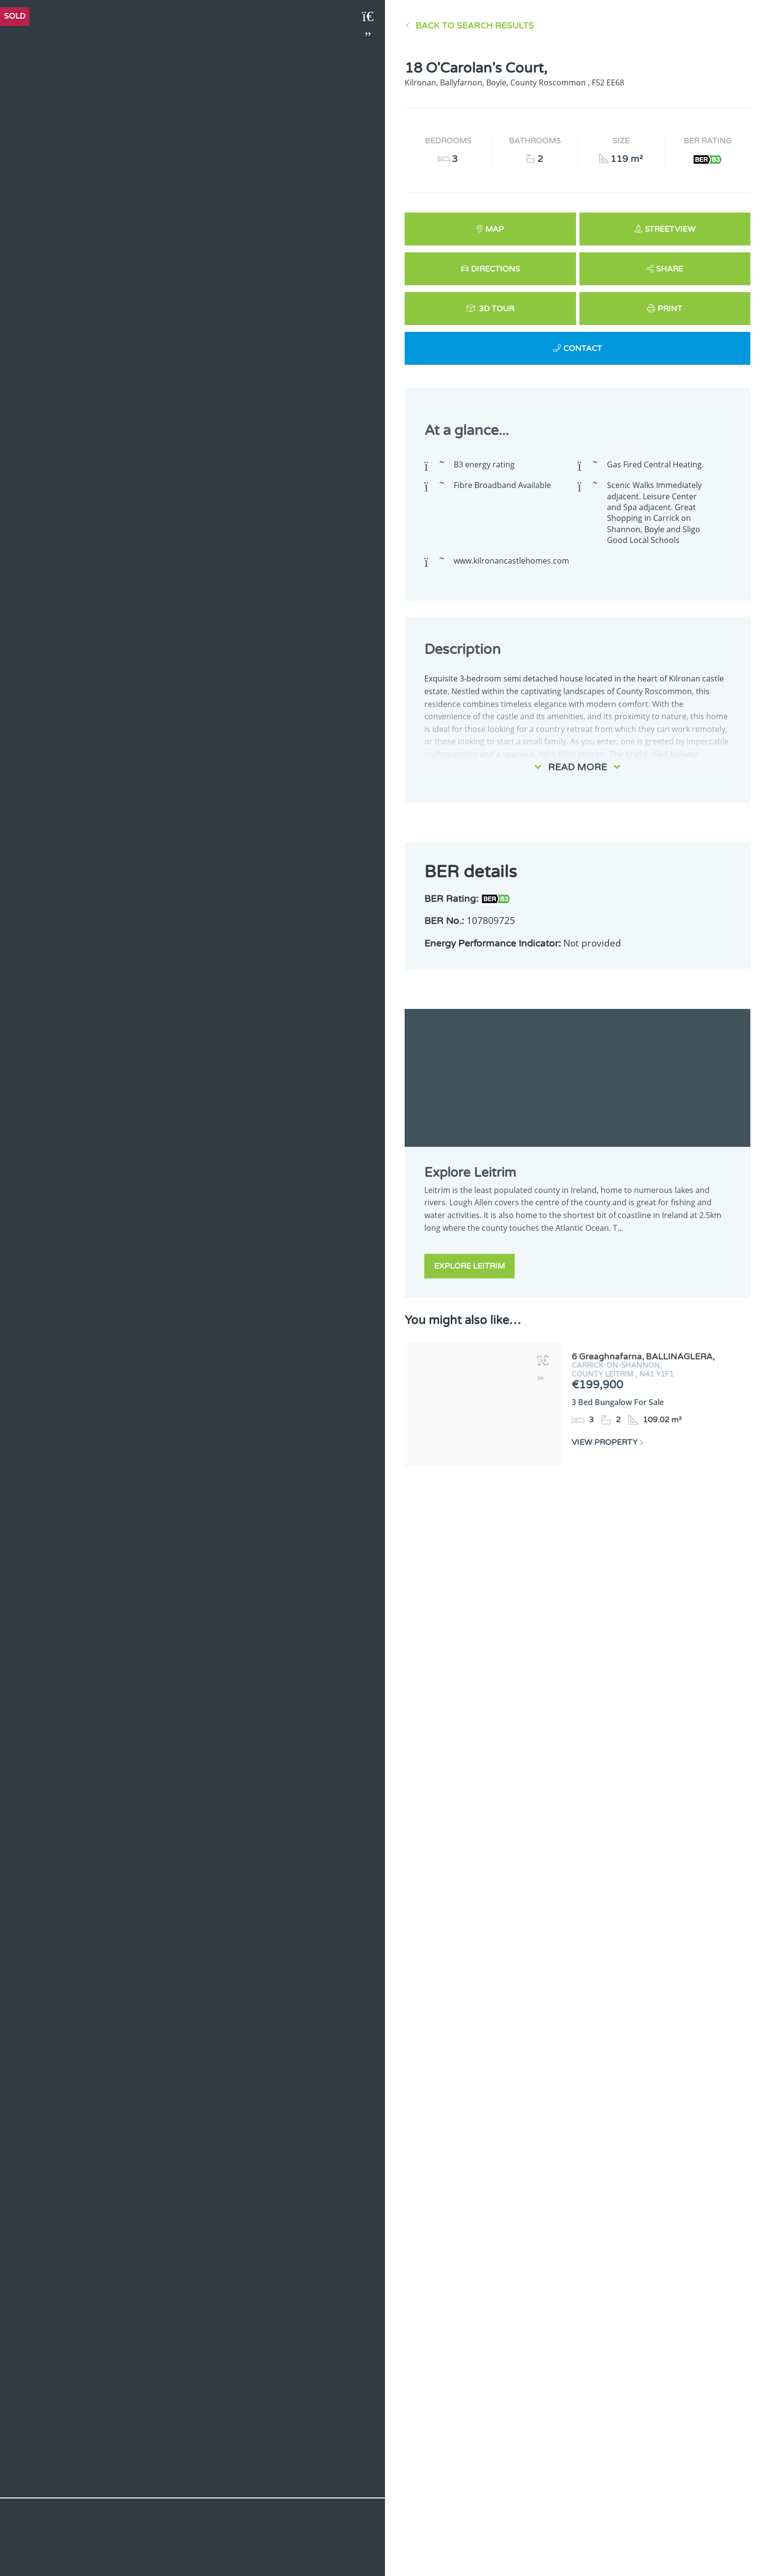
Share (669, 269)
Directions (495, 269)
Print (670, 309)
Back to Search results (474, 26)
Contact (582, 348)
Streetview (670, 229)
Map (494, 229)
